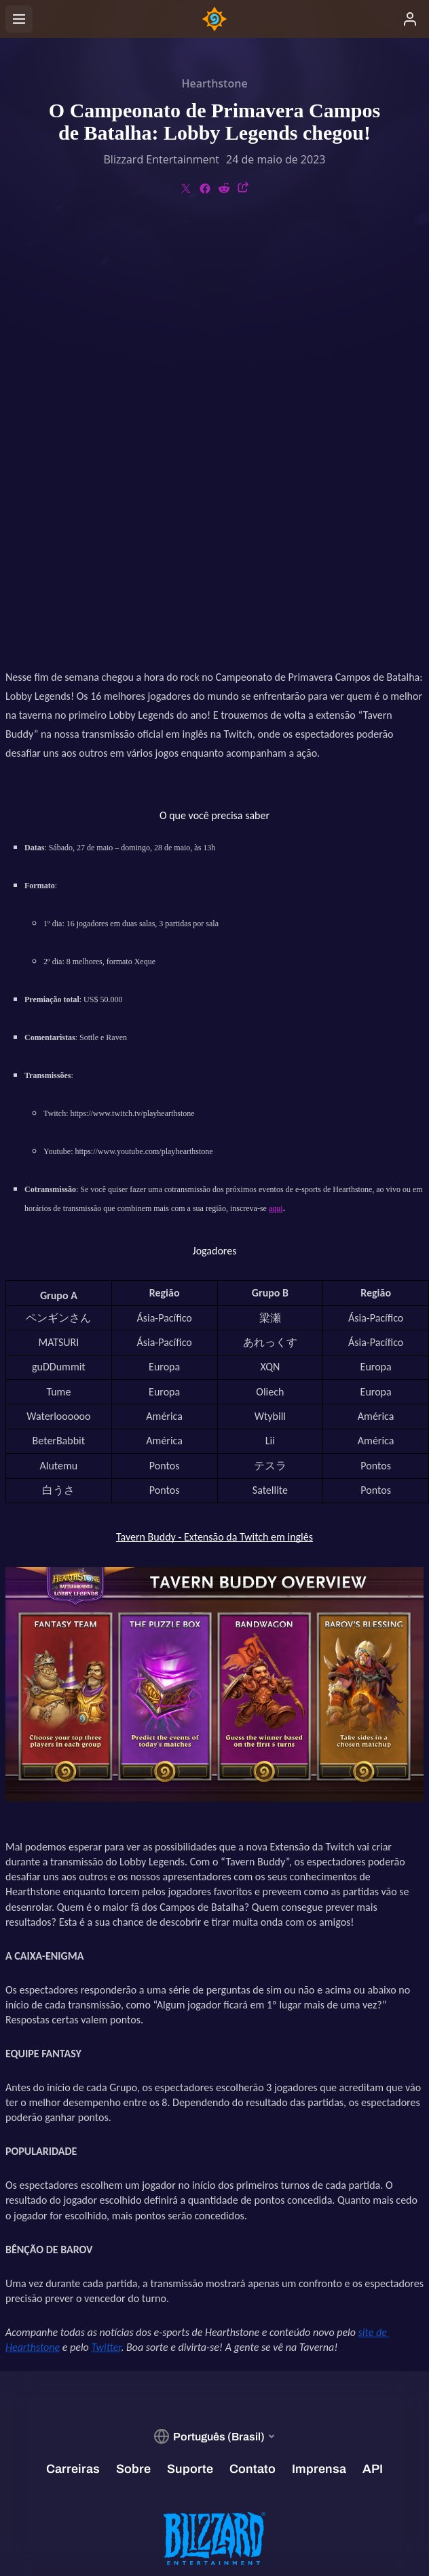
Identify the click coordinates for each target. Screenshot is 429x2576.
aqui (276, 792)
